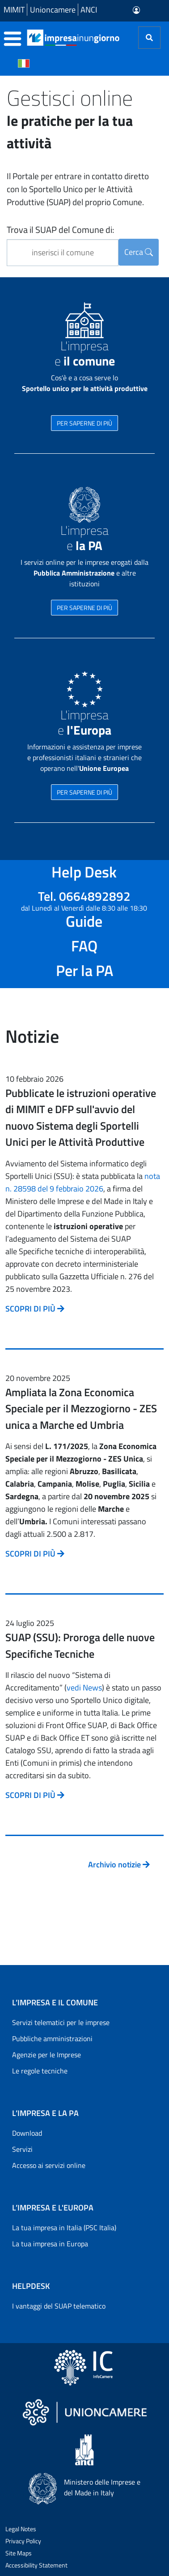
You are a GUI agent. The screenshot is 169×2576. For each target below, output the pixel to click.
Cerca (138, 252)
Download (27, 2133)
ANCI (88, 10)
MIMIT (14, 10)
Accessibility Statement (36, 2565)
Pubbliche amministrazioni (52, 2038)
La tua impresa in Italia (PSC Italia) (64, 2227)
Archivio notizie (119, 1864)
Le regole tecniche (40, 2070)
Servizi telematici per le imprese (61, 2022)
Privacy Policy (23, 2541)
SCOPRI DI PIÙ (34, 1309)
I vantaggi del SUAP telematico (59, 2306)
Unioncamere (53, 10)
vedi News (84, 1687)
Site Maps (18, 2553)
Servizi (22, 2149)
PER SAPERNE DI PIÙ (84, 423)
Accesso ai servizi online (48, 2165)
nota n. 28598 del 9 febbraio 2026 (82, 1182)
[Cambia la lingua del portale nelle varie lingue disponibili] (24, 62)
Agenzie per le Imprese (46, 2054)
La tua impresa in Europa (50, 2243)
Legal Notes (20, 2528)
